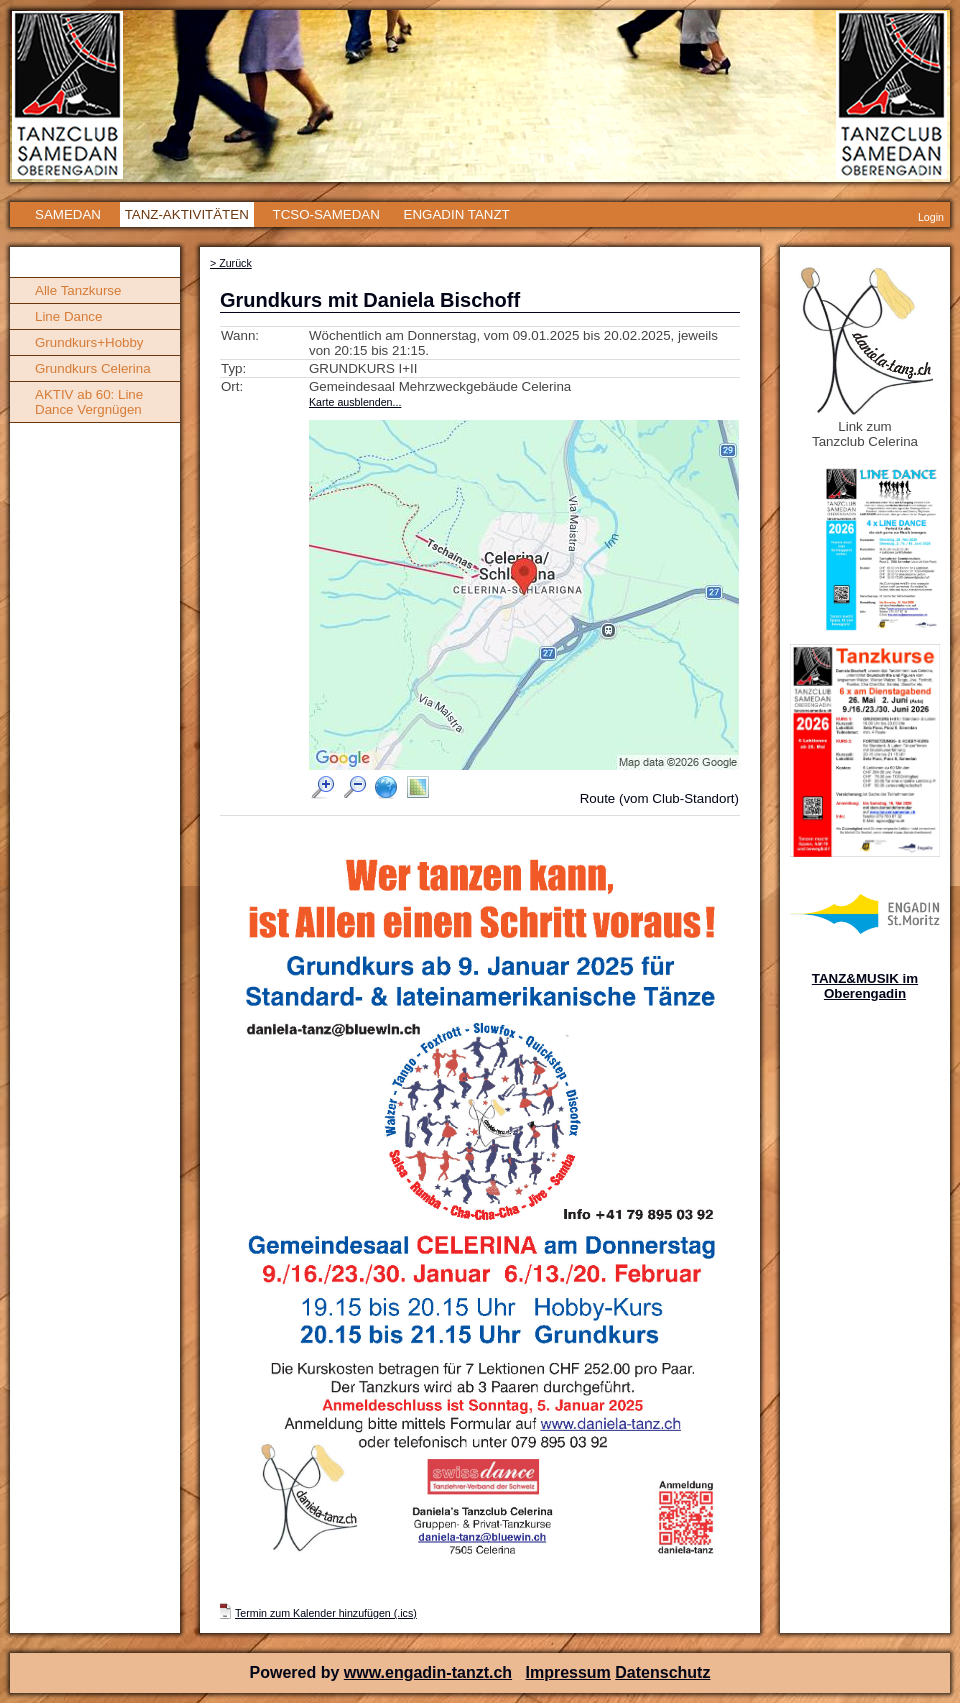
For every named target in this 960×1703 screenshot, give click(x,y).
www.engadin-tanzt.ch (428, 1672)
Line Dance (68, 316)
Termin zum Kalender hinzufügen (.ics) (326, 1613)
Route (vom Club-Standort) (659, 798)
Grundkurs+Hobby (89, 342)
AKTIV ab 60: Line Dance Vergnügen (89, 402)
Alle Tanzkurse (78, 290)
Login (931, 217)
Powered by (297, 1672)
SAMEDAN (68, 214)
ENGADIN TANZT (457, 214)
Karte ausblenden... (355, 402)
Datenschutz (662, 1672)
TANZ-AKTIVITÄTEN (187, 214)
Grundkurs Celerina (93, 368)
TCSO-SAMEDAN (325, 214)
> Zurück (231, 263)
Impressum (567, 1672)
